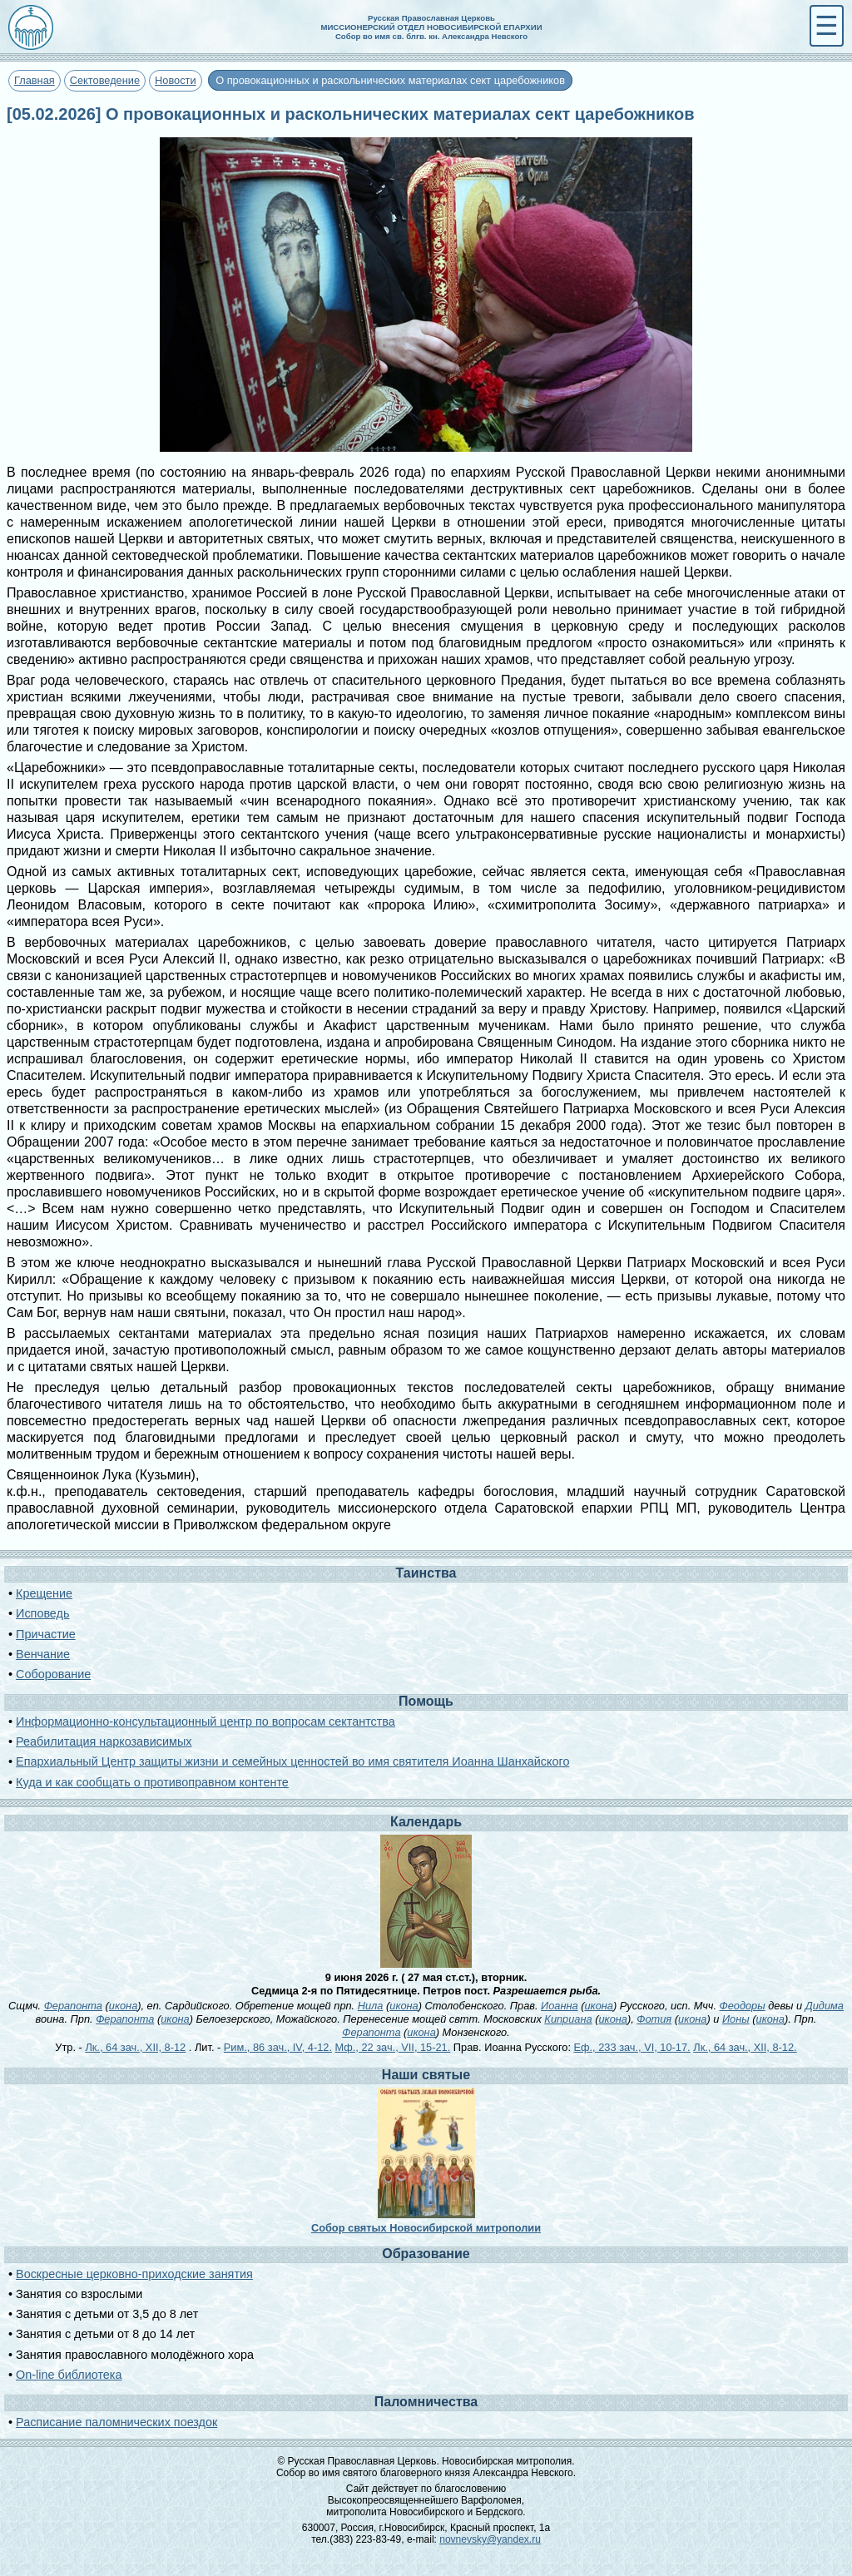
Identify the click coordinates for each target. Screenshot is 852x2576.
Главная (34, 80)
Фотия (654, 2019)
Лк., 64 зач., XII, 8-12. (744, 2047)
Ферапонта (73, 2005)
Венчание (43, 1654)
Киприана (568, 2019)
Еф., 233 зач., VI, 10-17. (632, 2047)
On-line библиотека (68, 2374)
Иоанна (559, 2005)
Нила (371, 2005)
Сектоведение (105, 80)
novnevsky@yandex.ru (490, 2539)
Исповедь (42, 1613)
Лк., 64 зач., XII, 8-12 (135, 2047)
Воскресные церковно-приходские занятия (134, 2274)
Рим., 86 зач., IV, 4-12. (278, 2047)
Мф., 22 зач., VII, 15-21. (393, 2047)
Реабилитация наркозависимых (103, 1741)
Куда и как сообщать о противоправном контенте (152, 1782)
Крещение (44, 1593)
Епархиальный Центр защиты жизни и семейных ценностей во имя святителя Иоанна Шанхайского (292, 1761)
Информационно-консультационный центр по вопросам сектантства (205, 1721)
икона (123, 2005)
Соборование (53, 1674)
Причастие (46, 1634)
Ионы (736, 2019)
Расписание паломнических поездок (116, 2422)
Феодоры (742, 2005)
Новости (175, 80)
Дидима (824, 2005)
